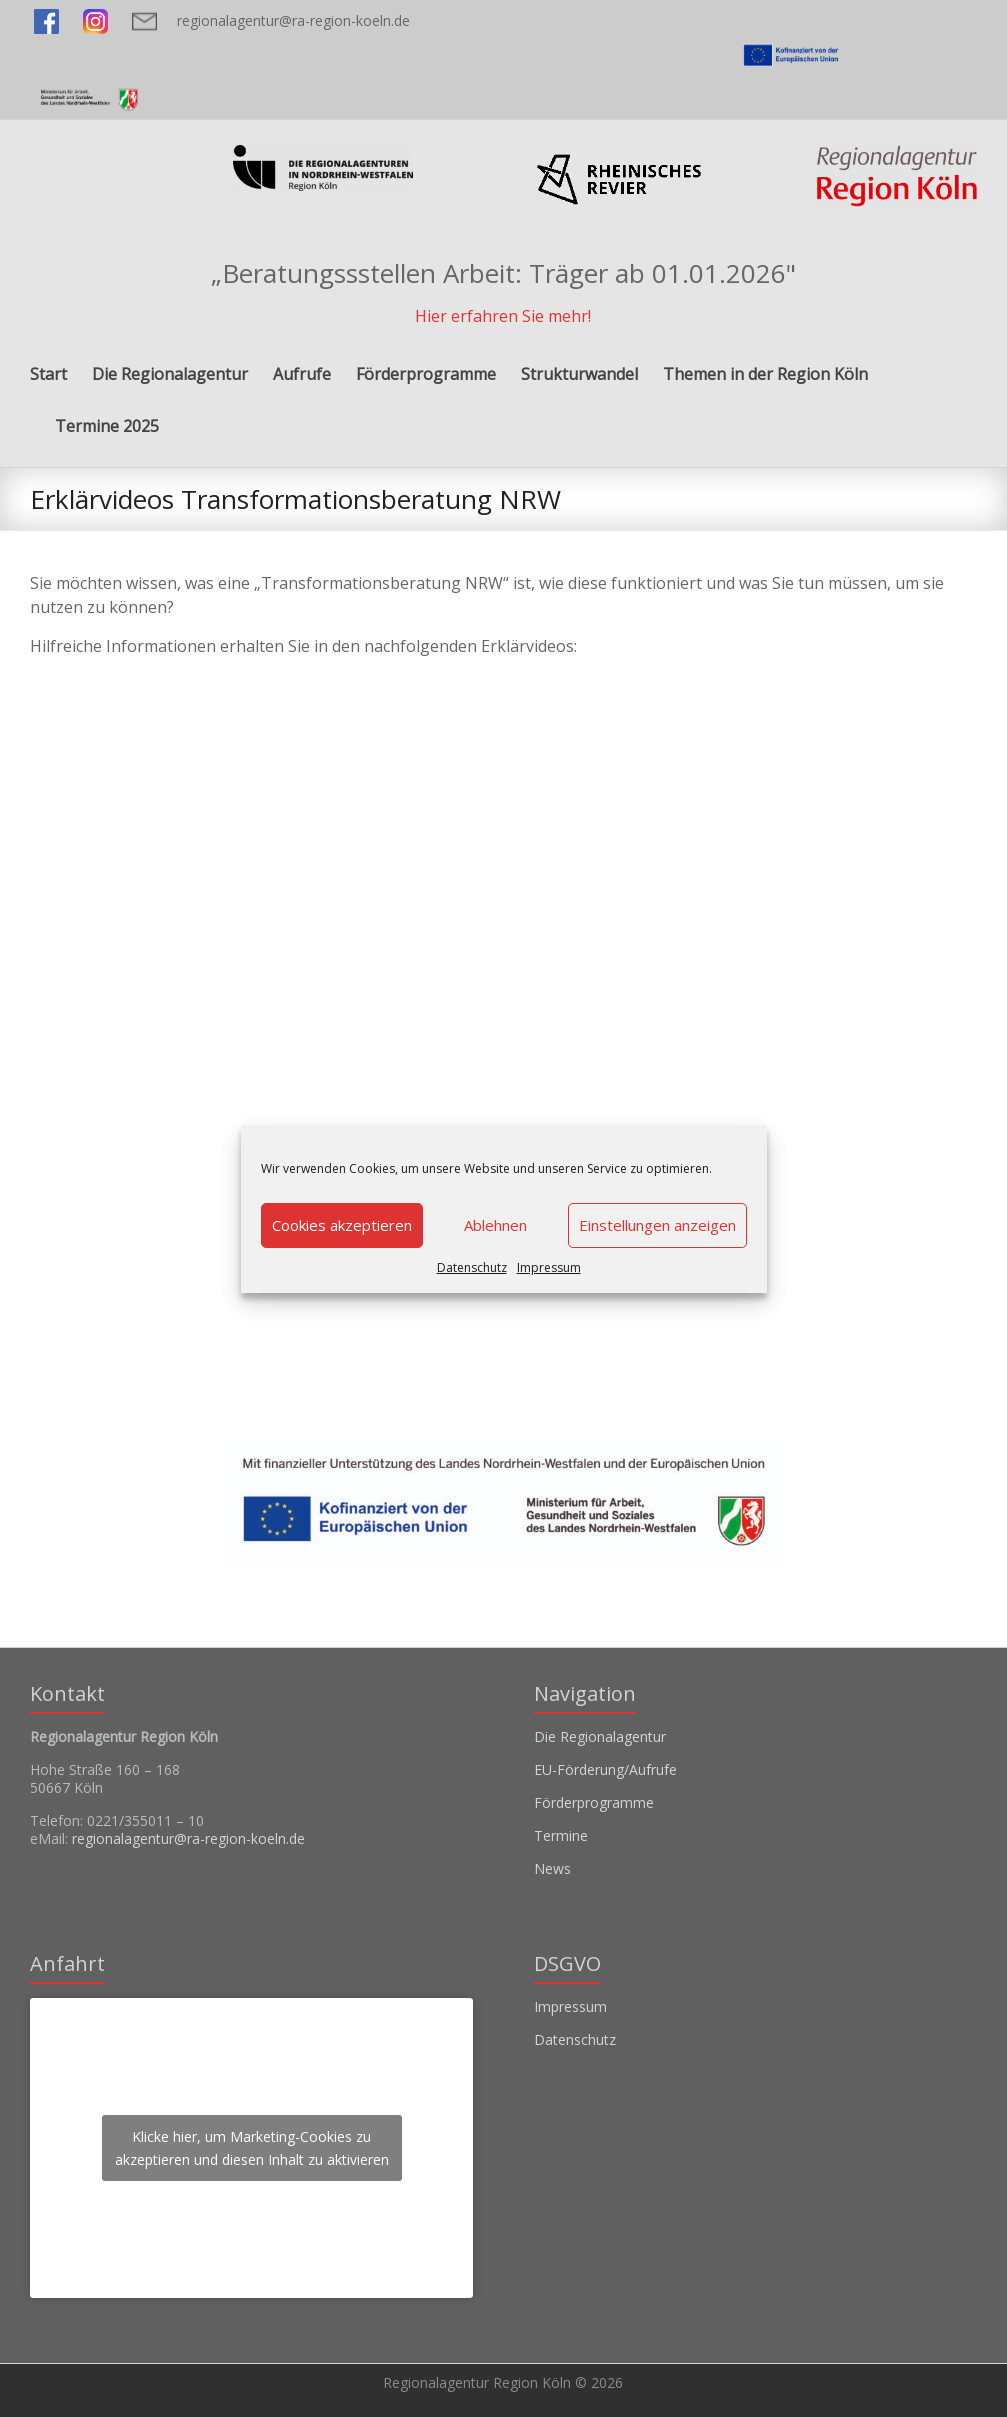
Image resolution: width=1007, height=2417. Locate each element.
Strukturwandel (579, 374)
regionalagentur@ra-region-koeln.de (293, 20)
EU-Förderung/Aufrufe (605, 1769)
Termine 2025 (107, 426)
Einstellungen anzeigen (657, 1225)
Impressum (549, 1267)
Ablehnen (495, 1225)
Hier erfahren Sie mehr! (503, 316)
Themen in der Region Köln (765, 374)
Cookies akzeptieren (342, 1225)
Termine (561, 1835)
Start (48, 374)
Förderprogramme (426, 374)
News (552, 1868)
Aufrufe (302, 374)
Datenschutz (472, 1267)
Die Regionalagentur (170, 374)
